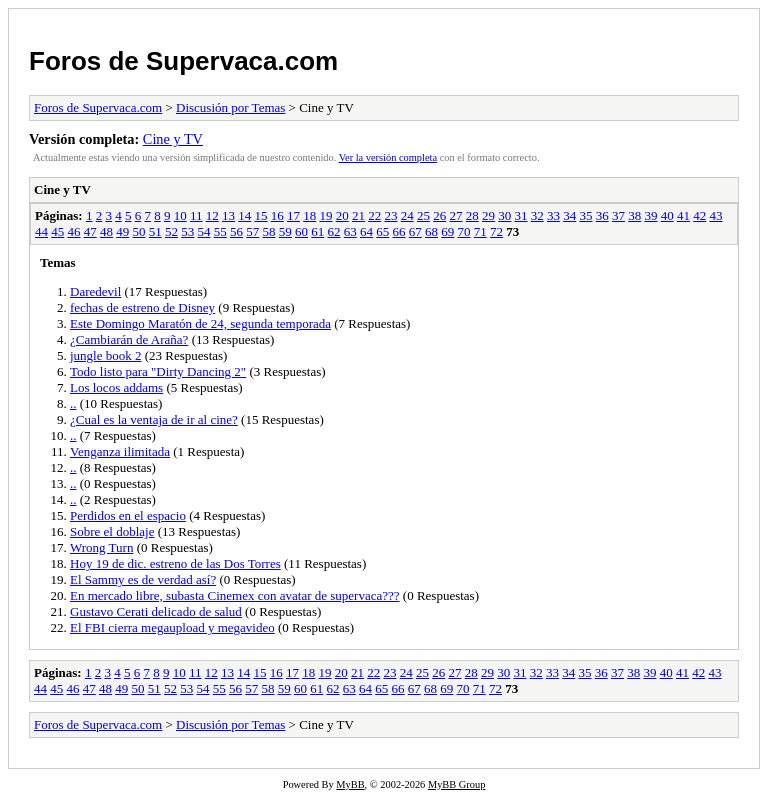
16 (277, 215)
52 (171, 231)
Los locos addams (116, 387)
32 (537, 215)
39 (650, 215)
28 (472, 215)
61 (317, 231)
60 (301, 231)
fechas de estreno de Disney (142, 307)
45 (57, 231)
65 (382, 231)
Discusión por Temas (230, 107)
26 (439, 215)
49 (122, 231)
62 (334, 231)
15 (260, 215)
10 (180, 215)
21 (358, 215)
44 (41, 231)
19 (325, 215)
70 (464, 231)
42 (699, 215)
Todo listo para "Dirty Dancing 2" (158, 371)
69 (447, 231)
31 (520, 215)
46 (74, 231)
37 (618, 215)
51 (155, 231)
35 (585, 215)
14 (244, 215)
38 (634, 215)
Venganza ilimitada (120, 451)
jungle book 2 (106, 355)
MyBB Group (456, 784)
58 (269, 231)
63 (350, 231)
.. (73, 403)
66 (399, 231)
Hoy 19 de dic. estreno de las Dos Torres (175, 563)
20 (342, 215)
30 (504, 215)
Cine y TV (173, 139)
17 (293, 215)
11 (196, 215)
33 (553, 215)
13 (228, 215)
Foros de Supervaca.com (183, 61)
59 (285, 231)
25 (423, 215)
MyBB (350, 784)
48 (106, 231)
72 (496, 231)
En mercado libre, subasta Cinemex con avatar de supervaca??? (235, 595)
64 (366, 231)
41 (683, 215)
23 (390, 215)
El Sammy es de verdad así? (143, 579)
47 (90, 231)
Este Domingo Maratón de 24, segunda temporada (200, 323)
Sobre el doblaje (112, 531)
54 (204, 231)
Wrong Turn (101, 547)
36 (602, 215)
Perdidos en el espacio (128, 515)
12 (212, 215)
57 (252, 231)
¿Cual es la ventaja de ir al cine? (154, 419)
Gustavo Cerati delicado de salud (156, 611)
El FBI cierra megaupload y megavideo (172, 627)
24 (407, 215)
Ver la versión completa (388, 157)
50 (139, 231)
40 (667, 215)
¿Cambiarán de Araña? (129, 339)
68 (431, 231)
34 (569, 215)
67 (415, 231)
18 (309, 215)
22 (374, 215)
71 (480, 231)
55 (220, 231)
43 (715, 215)
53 (187, 231)
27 (455, 215)
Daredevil (95, 291)
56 (236, 231)
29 (488, 215)
